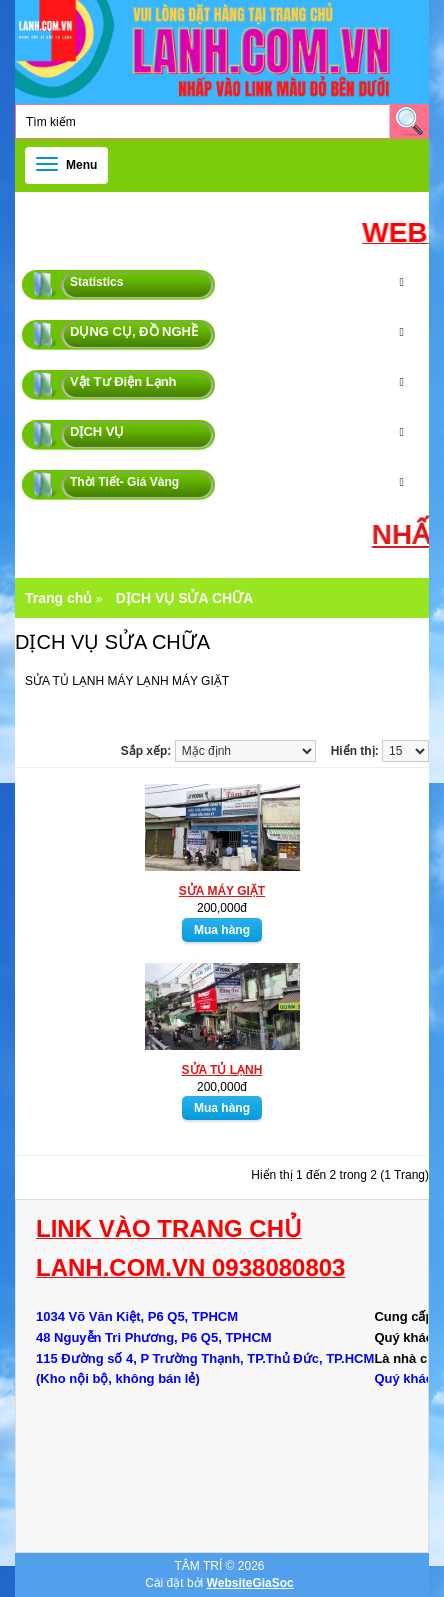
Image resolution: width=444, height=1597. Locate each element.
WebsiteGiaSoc (250, 1583)
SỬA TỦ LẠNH (222, 1070)
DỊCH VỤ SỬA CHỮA (185, 598)
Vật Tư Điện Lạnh (123, 381)
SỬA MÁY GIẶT (222, 891)
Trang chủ (58, 598)
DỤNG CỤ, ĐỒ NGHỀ (134, 331)
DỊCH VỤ (97, 431)
